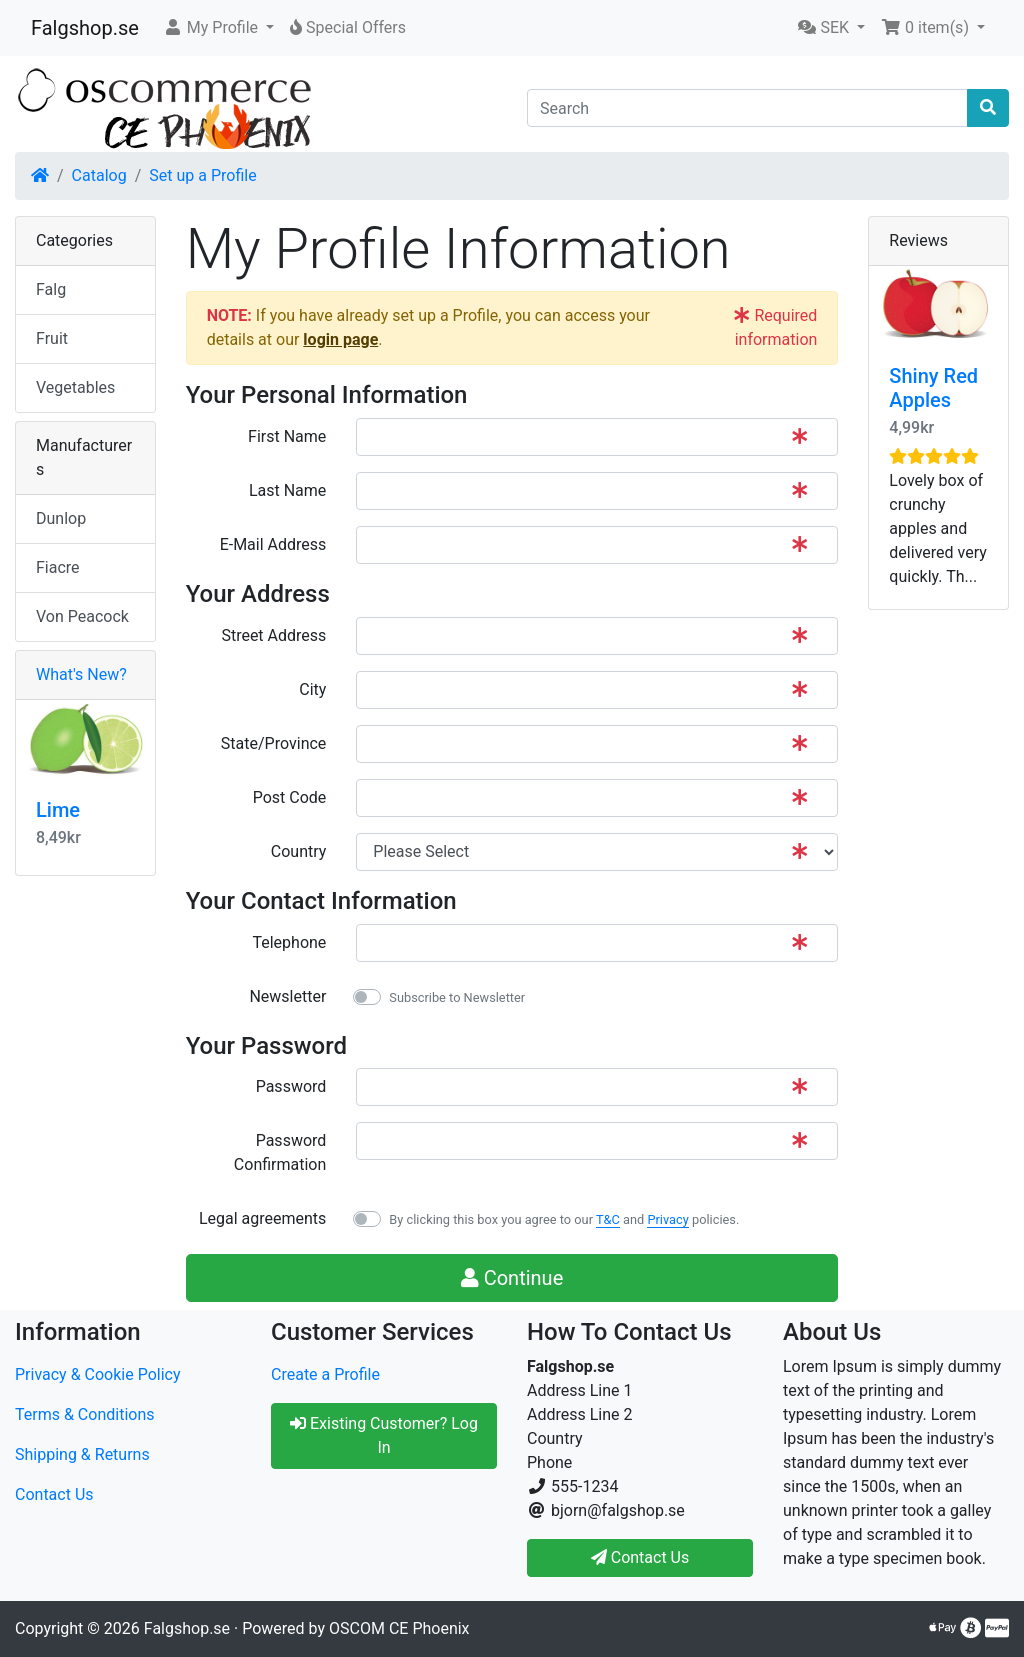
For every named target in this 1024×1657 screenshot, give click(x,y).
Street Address (273, 635)
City (312, 689)
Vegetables (75, 387)
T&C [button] (608, 1219)
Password (291, 1086)
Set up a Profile (202, 175)
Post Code (290, 797)
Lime (58, 810)
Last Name (287, 490)
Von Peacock (82, 616)
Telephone (289, 942)
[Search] (747, 108)
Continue (512, 1278)
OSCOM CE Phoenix (399, 1628)
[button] (218, 28)
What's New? (81, 674)
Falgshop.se (85, 28)
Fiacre (58, 567)
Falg (51, 289)
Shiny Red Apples (933, 388)
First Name (287, 436)
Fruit (52, 338)
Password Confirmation (280, 1152)
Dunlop (61, 518)
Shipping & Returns (82, 1454)
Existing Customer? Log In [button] (384, 1435)
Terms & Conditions (85, 1414)
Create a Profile (325, 1374)
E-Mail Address (273, 544)
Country (299, 851)
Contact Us (54, 1494)
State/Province (273, 743)
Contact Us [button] (640, 1557)
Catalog (99, 175)
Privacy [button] (667, 1219)
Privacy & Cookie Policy (98, 1374)
